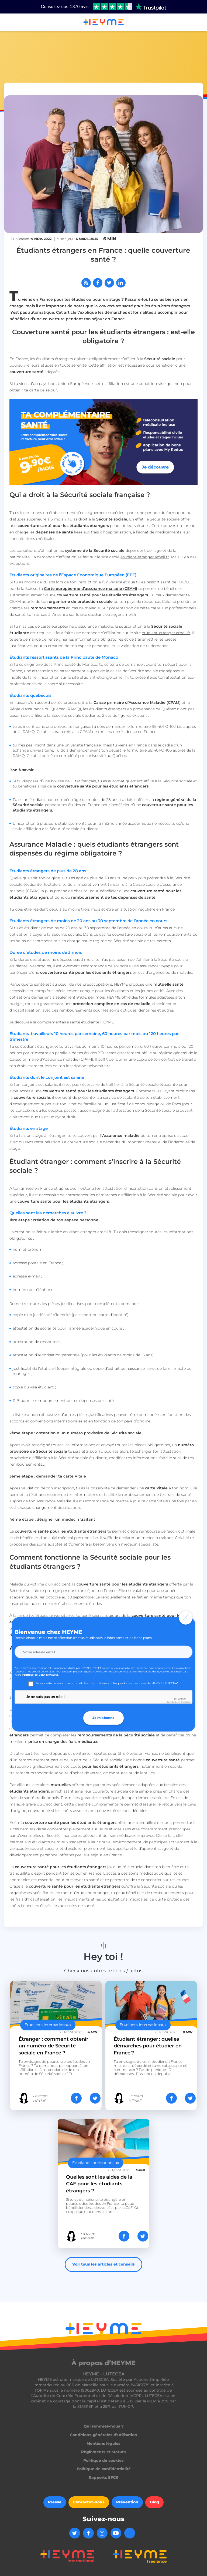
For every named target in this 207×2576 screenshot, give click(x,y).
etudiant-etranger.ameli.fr (144, 557)
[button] (11, 22)
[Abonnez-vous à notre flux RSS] (86, 283)
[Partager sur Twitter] (109, 283)
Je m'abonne (103, 1718)
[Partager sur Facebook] (97, 283)
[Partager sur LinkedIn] (121, 283)
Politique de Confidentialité (40, 1674)
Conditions (186, 1702)
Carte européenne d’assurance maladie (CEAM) (90, 588)
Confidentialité (173, 1702)
